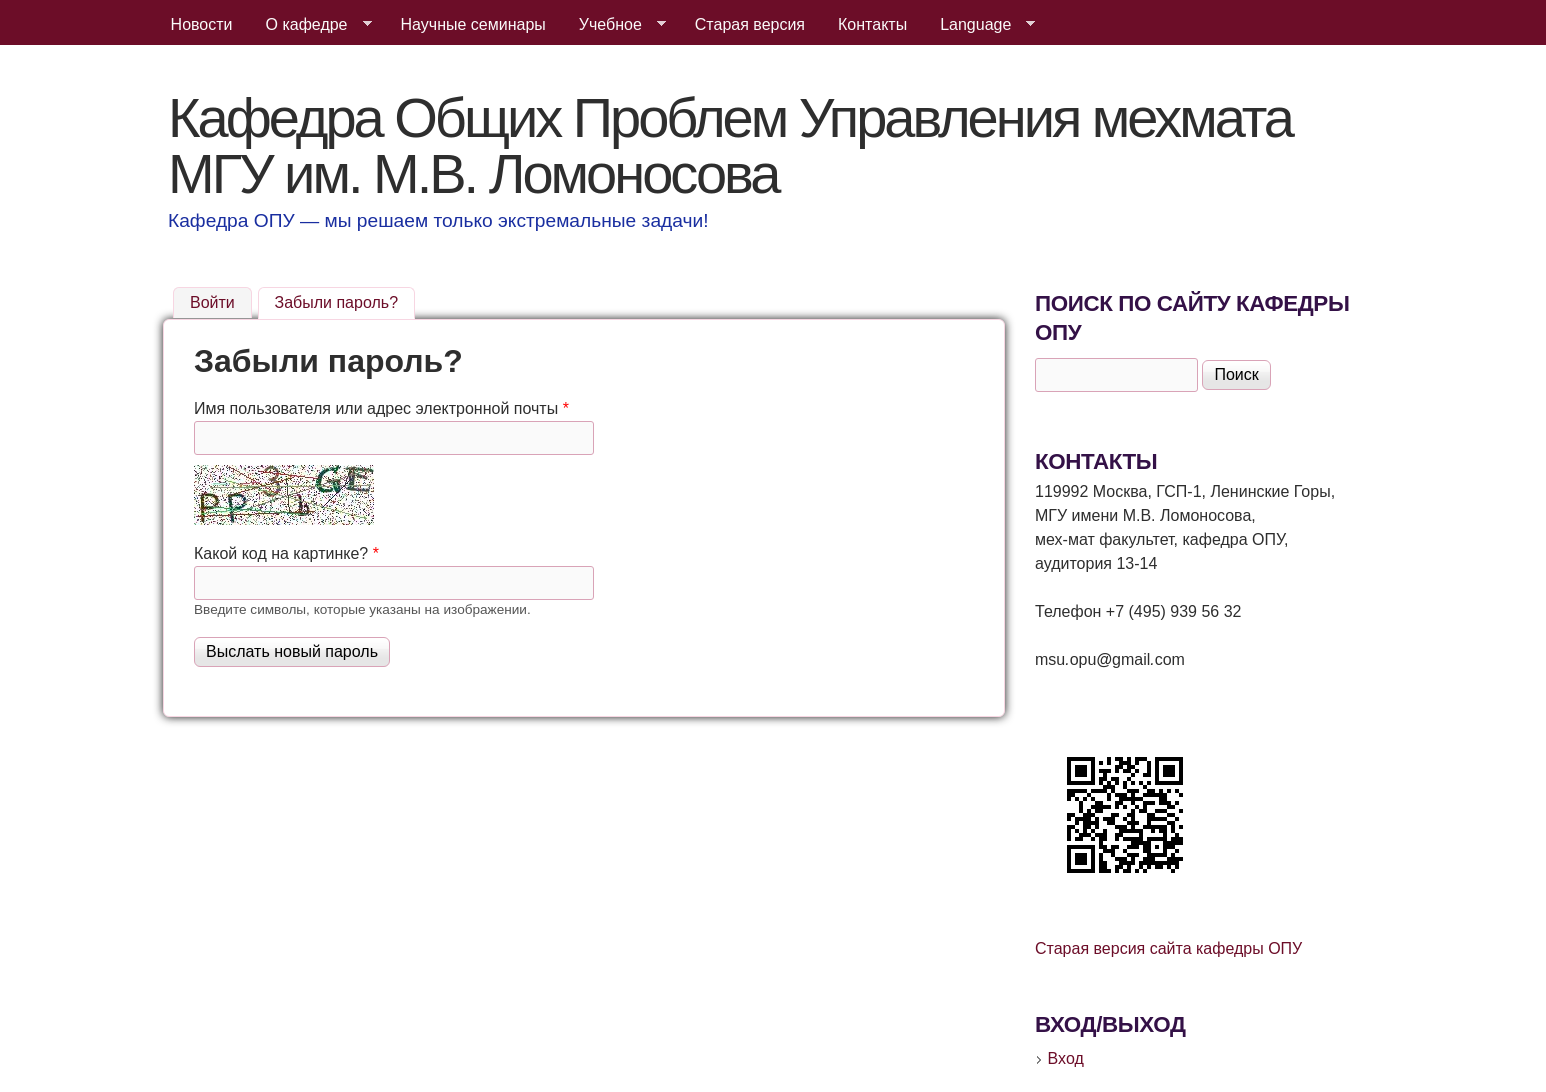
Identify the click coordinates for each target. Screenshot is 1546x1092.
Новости (202, 24)
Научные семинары (473, 24)
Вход (1066, 1058)
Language (979, 25)
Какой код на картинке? (286, 553)
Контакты (872, 24)
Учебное (614, 25)
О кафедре (311, 25)
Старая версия (750, 24)
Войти (212, 302)
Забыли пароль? (345, 300)
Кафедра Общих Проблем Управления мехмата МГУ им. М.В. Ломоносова (730, 145)
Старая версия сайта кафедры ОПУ (1168, 948)
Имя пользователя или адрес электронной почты (381, 408)
